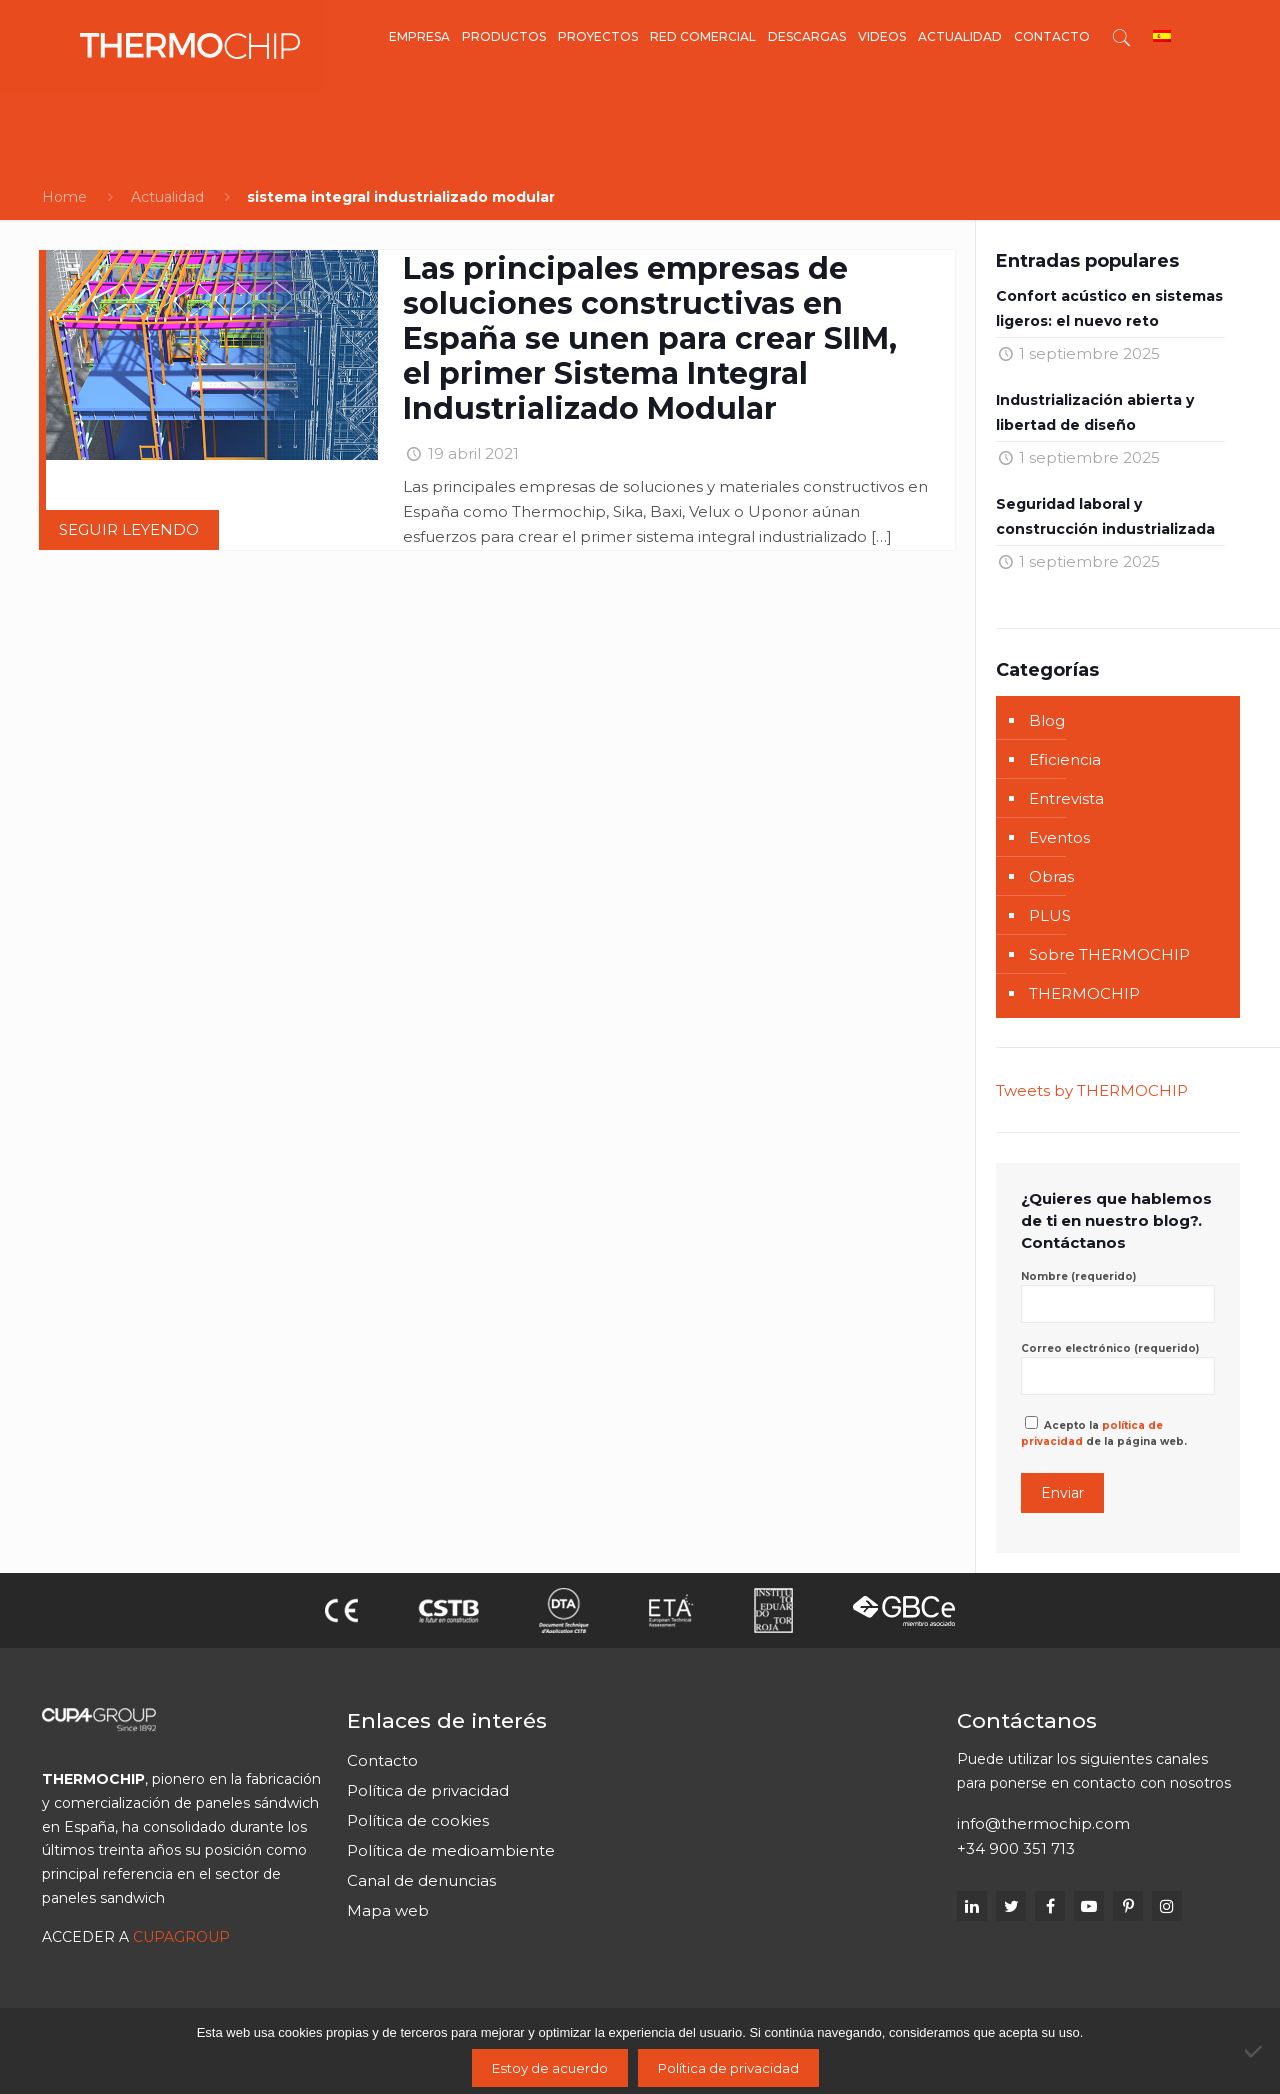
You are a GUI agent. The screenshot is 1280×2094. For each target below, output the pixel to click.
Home (64, 197)
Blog (1047, 720)
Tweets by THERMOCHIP (1092, 1090)
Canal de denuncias (421, 1880)
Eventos (1059, 837)
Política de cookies (418, 1820)
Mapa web (388, 1910)
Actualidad (167, 197)
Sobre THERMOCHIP (1109, 954)
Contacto (382, 1760)
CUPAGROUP (181, 1937)
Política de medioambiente (451, 1850)
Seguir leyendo (129, 529)
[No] (1255, 2051)
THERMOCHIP (1084, 993)
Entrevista (1066, 798)
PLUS (1050, 915)
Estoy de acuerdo (550, 2068)
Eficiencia (1065, 759)
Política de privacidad (428, 1790)
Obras (1051, 876)
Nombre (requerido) (1118, 1296)
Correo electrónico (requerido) (1118, 1368)
